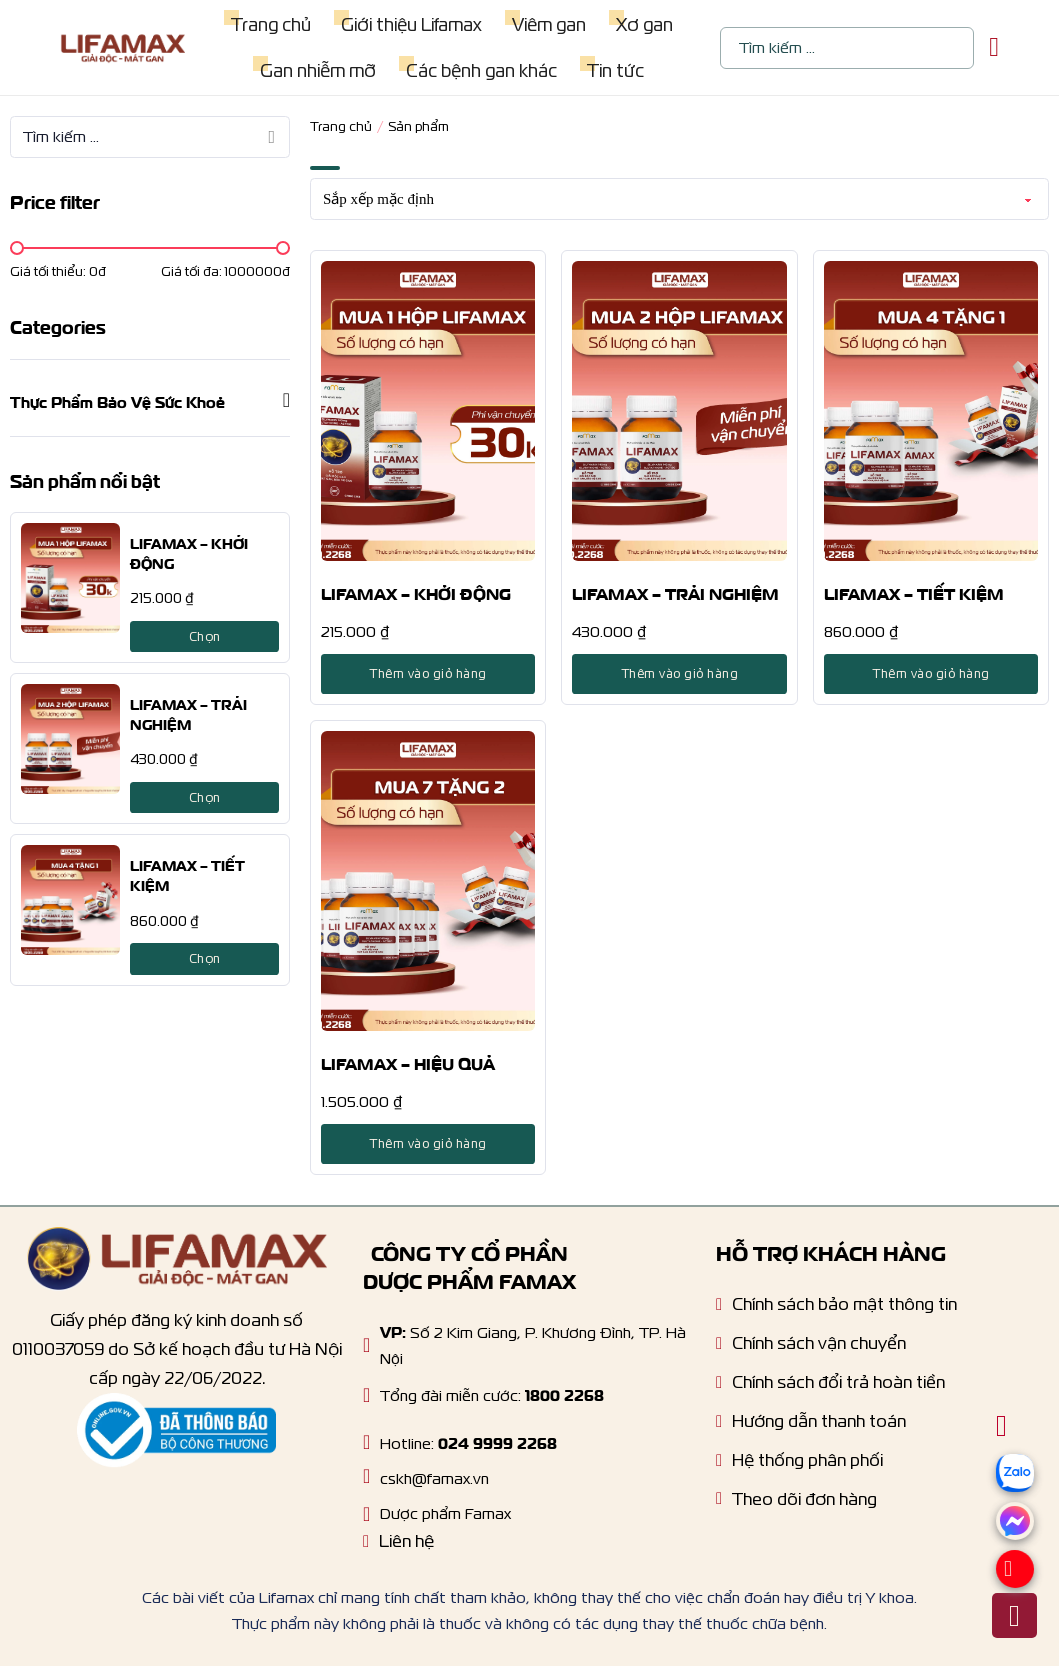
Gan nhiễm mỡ (317, 70)
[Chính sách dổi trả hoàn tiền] (830, 1387)
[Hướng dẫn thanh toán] (811, 1426)
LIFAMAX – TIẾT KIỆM (187, 874)
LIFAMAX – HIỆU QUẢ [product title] (408, 1062)
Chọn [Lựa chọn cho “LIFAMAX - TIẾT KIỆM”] (205, 958)
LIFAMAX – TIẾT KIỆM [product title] (914, 592)
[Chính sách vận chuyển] (811, 1348)
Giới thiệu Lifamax (410, 24)
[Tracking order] (796, 1504)
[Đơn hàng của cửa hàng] (679, 199)
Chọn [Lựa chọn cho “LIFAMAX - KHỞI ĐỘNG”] (205, 636)
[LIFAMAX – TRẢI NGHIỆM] (70, 739)
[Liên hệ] (398, 1546)
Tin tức (614, 70)
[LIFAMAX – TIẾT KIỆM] (70, 900)
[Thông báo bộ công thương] (177, 1431)
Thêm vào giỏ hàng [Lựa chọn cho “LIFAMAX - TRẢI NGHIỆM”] (680, 673)
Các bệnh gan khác (480, 70)
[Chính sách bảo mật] (836, 1309)
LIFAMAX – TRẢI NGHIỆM (188, 713)
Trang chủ (270, 24)
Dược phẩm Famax (445, 1513)
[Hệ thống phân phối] (799, 1465)
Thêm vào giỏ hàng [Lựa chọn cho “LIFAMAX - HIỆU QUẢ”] (428, 1143)
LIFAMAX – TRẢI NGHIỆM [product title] (675, 592)
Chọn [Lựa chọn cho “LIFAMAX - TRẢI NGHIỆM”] (205, 797)
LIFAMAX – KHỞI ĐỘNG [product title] (416, 592)
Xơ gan (643, 24)
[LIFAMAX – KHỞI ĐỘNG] (70, 578)
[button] (150, 400)
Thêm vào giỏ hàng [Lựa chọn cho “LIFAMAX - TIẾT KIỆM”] (931, 673)
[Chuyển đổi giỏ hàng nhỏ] (994, 47)
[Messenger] (1015, 1534)
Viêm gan (548, 24)
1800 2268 (564, 1393)
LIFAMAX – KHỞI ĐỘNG (189, 552)
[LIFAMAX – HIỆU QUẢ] (428, 881)
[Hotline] (366, 1395)
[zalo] (1015, 1498)
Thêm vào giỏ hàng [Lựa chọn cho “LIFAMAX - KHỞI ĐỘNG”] (428, 673)
